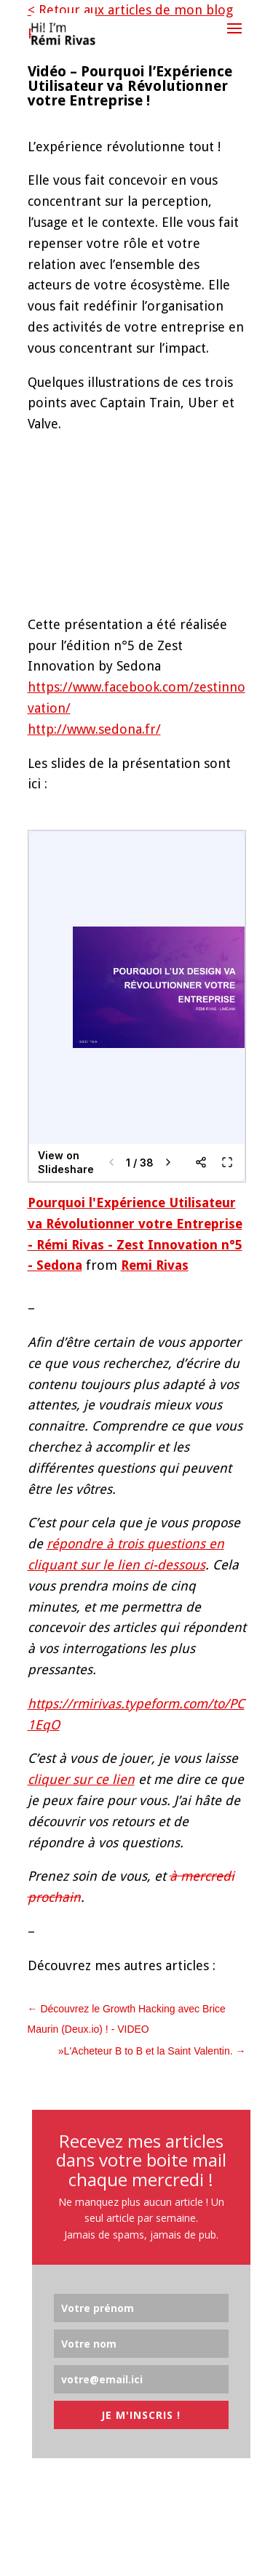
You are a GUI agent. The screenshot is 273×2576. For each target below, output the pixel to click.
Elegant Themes (106, 2554)
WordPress (212, 2554)
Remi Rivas (155, 1265)
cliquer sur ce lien (81, 1779)
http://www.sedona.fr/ (94, 729)
